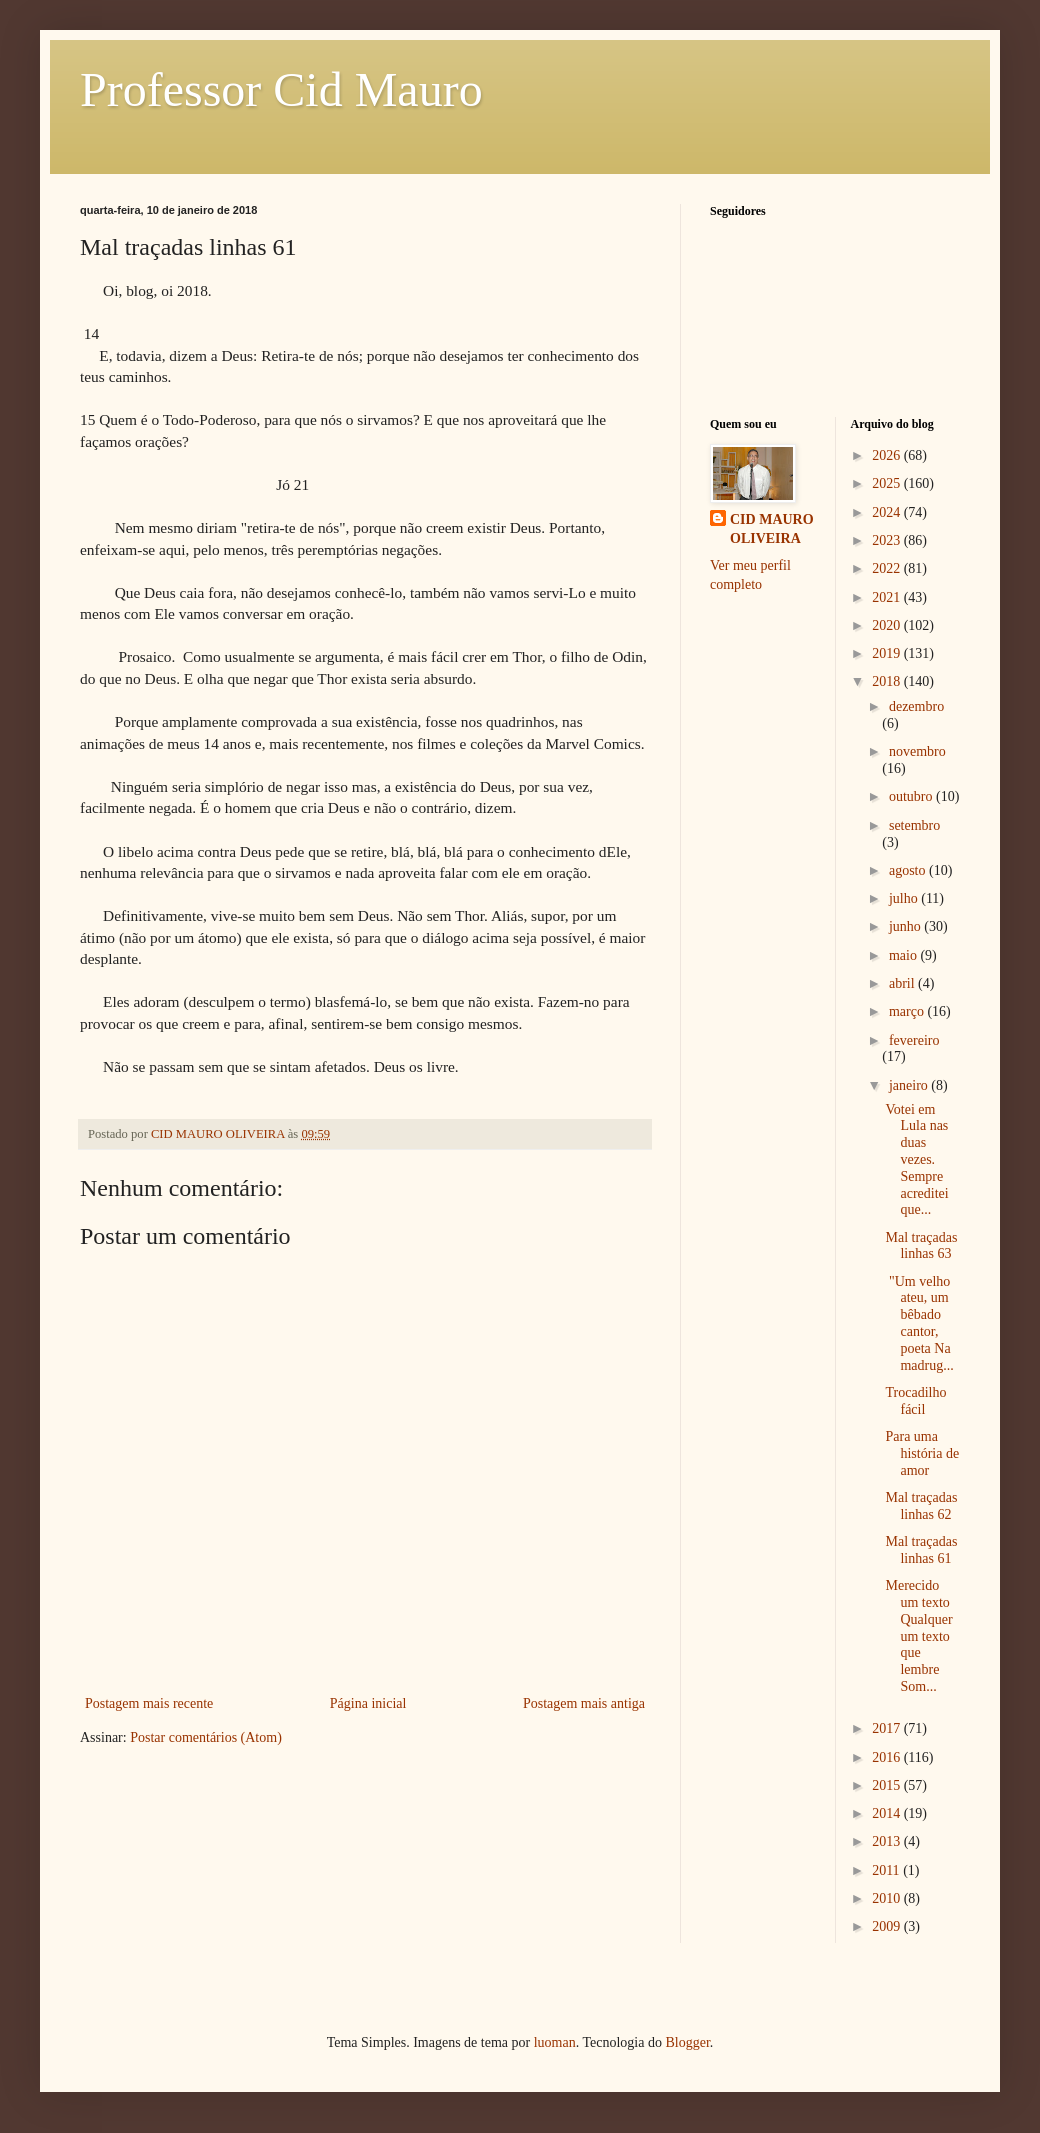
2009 (888, 1926)
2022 (888, 568)
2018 (888, 681)
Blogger (687, 2042)
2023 (888, 540)
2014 (888, 1813)
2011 (887, 1870)
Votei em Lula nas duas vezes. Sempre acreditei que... (916, 1160)
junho (906, 926)
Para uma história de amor (922, 1453)
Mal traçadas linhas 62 (921, 1506)
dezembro (916, 706)
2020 (888, 625)
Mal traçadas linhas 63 (921, 1246)
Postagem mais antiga (584, 1703)
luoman (555, 2042)
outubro (912, 796)
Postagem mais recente (149, 1703)
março (908, 1011)
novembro (917, 751)
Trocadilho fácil (915, 1401)
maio (905, 955)
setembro (914, 825)
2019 (888, 653)
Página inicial (368, 1703)
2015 (888, 1785)
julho (905, 898)
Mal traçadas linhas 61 (921, 1550)
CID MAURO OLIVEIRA (772, 529)
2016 (888, 1757)
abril (903, 983)
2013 (888, 1841)
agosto (909, 870)
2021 (888, 597)
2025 (888, 483)
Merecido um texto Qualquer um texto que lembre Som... (918, 1636)
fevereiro (914, 1040)
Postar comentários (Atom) (206, 1737)
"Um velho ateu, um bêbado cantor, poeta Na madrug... (919, 1323)
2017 (888, 1728)
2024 (888, 512)
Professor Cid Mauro (281, 89)
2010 (888, 1898)
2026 (888, 455)
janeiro (910, 1085)
